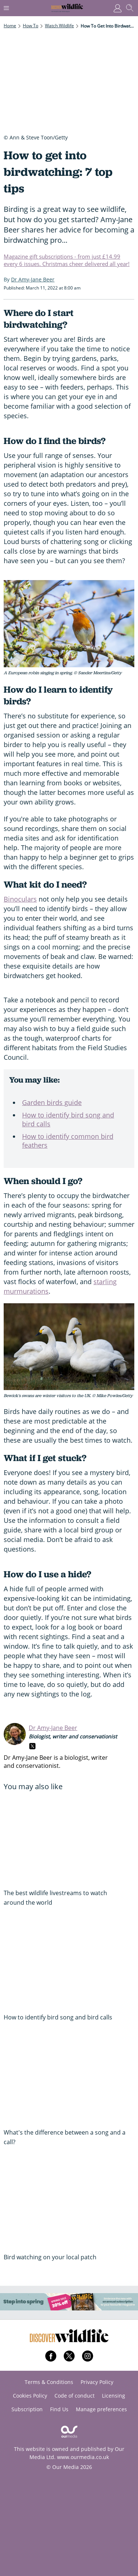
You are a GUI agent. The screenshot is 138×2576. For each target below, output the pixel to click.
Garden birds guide (52, 1102)
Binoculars (20, 899)
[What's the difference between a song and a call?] (69, 2078)
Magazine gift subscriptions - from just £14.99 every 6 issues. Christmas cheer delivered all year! (67, 260)
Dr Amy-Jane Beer (53, 1728)
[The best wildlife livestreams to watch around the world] (69, 1839)
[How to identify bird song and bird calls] (69, 1963)
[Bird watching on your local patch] (69, 2203)
